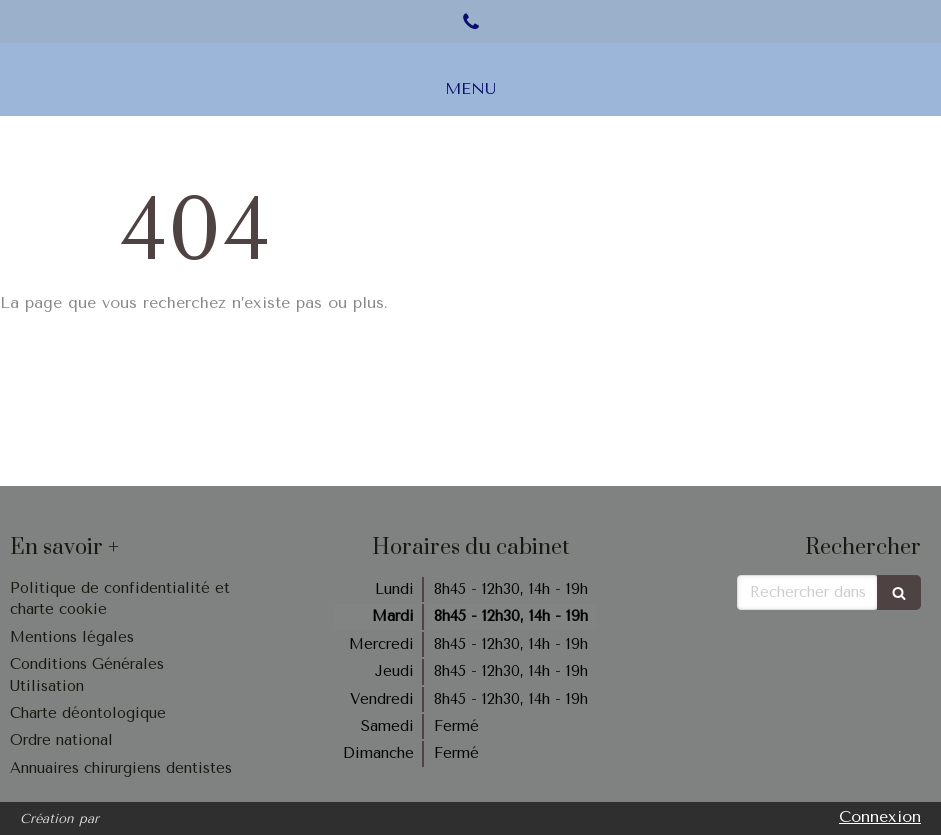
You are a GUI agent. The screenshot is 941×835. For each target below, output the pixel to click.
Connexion (880, 816)
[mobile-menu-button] (470, 89)
